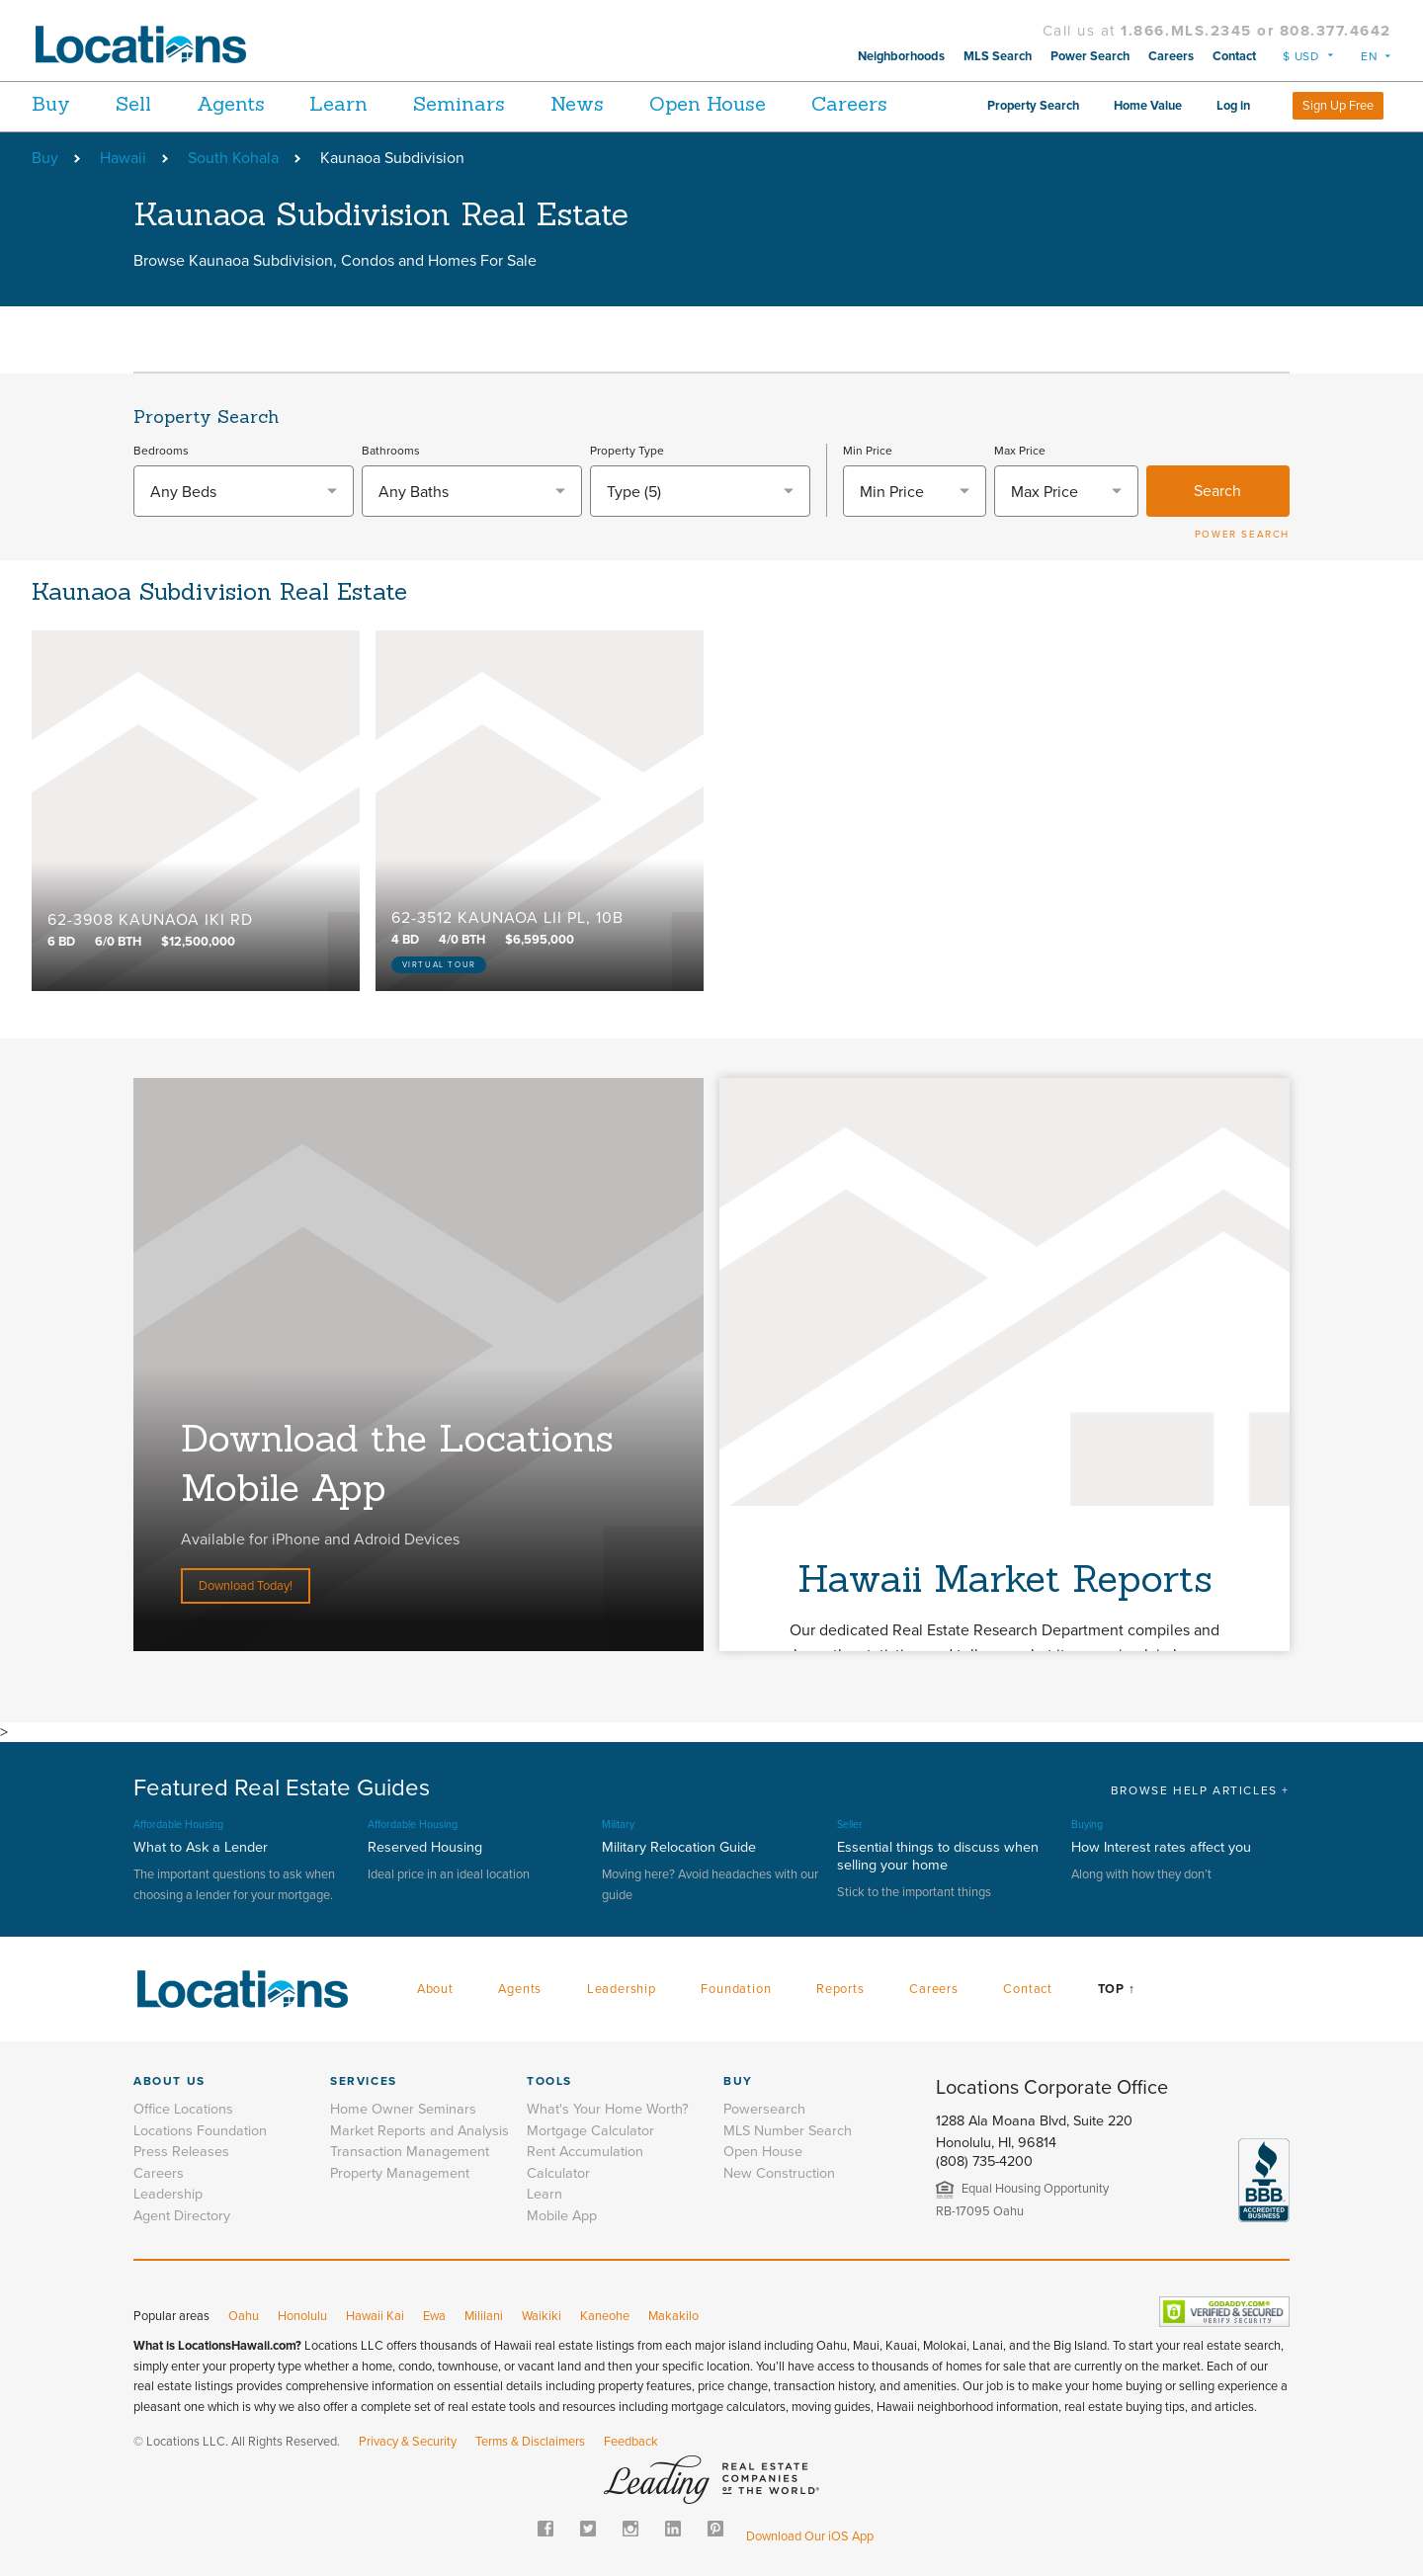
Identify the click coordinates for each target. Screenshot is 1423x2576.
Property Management (399, 2173)
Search (1217, 491)
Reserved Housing (425, 1847)
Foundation (736, 1989)
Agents (246, 103)
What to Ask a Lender (200, 1847)
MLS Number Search (787, 2130)
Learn (363, 103)
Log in (1233, 106)
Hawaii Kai (375, 2316)
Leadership (621, 1989)
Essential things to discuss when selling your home (938, 1856)
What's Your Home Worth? (608, 2109)
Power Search (1090, 56)
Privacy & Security (408, 2442)
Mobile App (562, 2215)
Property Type (627, 450)
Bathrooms (391, 450)
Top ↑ (1116, 1989)
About (435, 1989)
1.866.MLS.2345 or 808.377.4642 (1256, 31)
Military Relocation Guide (679, 1847)
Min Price (867, 450)
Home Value (1148, 106)
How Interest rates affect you (1161, 1847)
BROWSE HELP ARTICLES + (1200, 1790)
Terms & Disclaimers (530, 2442)
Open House (756, 103)
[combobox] (243, 491)
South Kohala (233, 158)
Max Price (1020, 450)
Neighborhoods (901, 56)
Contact (1234, 56)
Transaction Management (409, 2151)
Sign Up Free (1338, 106)
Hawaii (123, 158)
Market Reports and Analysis (419, 2130)
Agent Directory (181, 2215)
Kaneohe (604, 2316)
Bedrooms (161, 450)
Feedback (631, 2442)
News (617, 103)
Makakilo (673, 2316)
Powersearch (764, 2109)
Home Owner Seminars (403, 2109)
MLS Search (997, 56)
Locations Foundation (200, 2130)
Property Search (1033, 106)
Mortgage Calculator (590, 2130)
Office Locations (183, 2109)
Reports (840, 1989)
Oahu (243, 2316)
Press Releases (181, 2151)
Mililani (483, 2316)
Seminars (492, 103)
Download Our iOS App (810, 2536)
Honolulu (302, 2316)
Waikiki (541, 2316)
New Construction (779, 2173)
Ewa (434, 2316)
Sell (141, 103)
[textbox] (243, 492)
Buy (51, 103)
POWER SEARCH (1242, 534)
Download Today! (246, 1586)
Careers (1171, 56)
